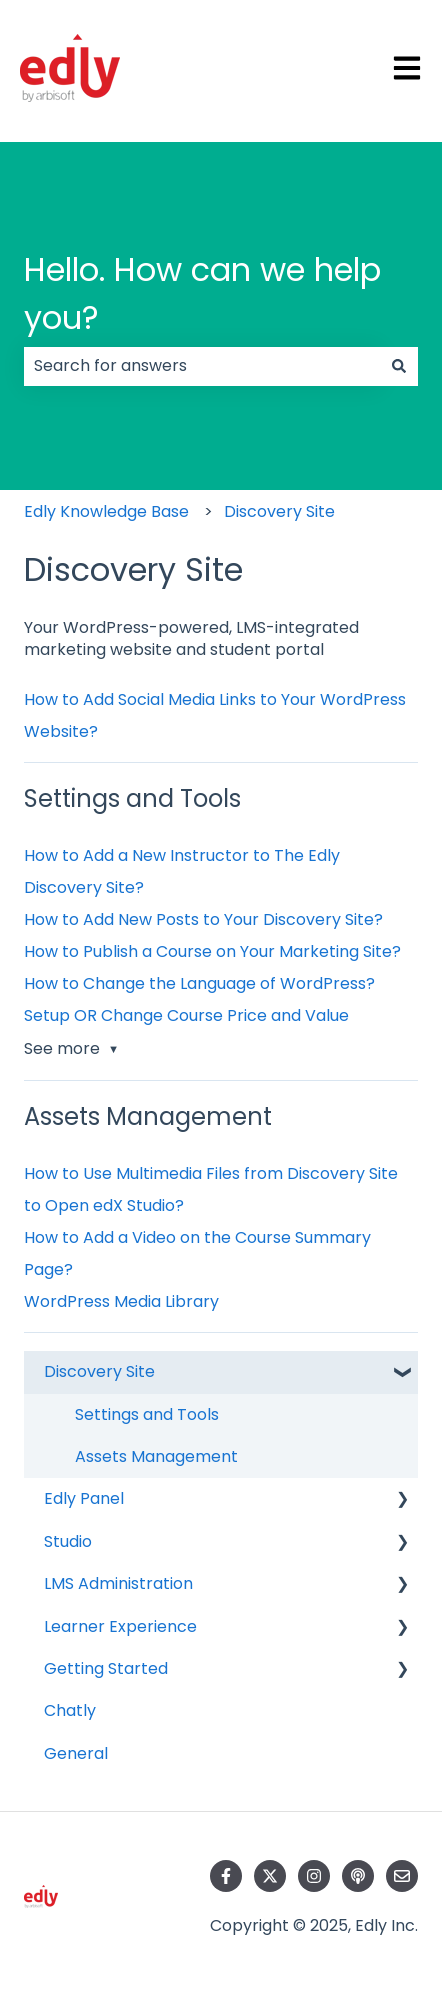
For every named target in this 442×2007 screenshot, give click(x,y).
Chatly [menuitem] (70, 1710)
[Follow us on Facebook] (226, 1876)
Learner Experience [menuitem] (120, 1626)
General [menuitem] (76, 1753)
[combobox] (202, 366)
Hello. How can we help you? (202, 293)
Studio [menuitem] (68, 1541)
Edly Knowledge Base (106, 511)
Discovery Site (279, 511)
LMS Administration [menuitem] (118, 1583)
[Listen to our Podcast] (358, 1876)
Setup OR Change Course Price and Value (186, 1015)
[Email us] (402, 1876)
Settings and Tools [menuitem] (147, 1414)
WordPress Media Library (121, 1301)
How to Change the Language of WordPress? (199, 983)
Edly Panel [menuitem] (84, 1498)
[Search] (399, 366)
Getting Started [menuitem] (106, 1668)
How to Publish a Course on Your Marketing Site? (212, 951)
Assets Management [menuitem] (156, 1456)
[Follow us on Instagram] (314, 1876)
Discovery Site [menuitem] (99, 1371)
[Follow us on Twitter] (270, 1876)
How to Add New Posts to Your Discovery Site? (203, 919)
